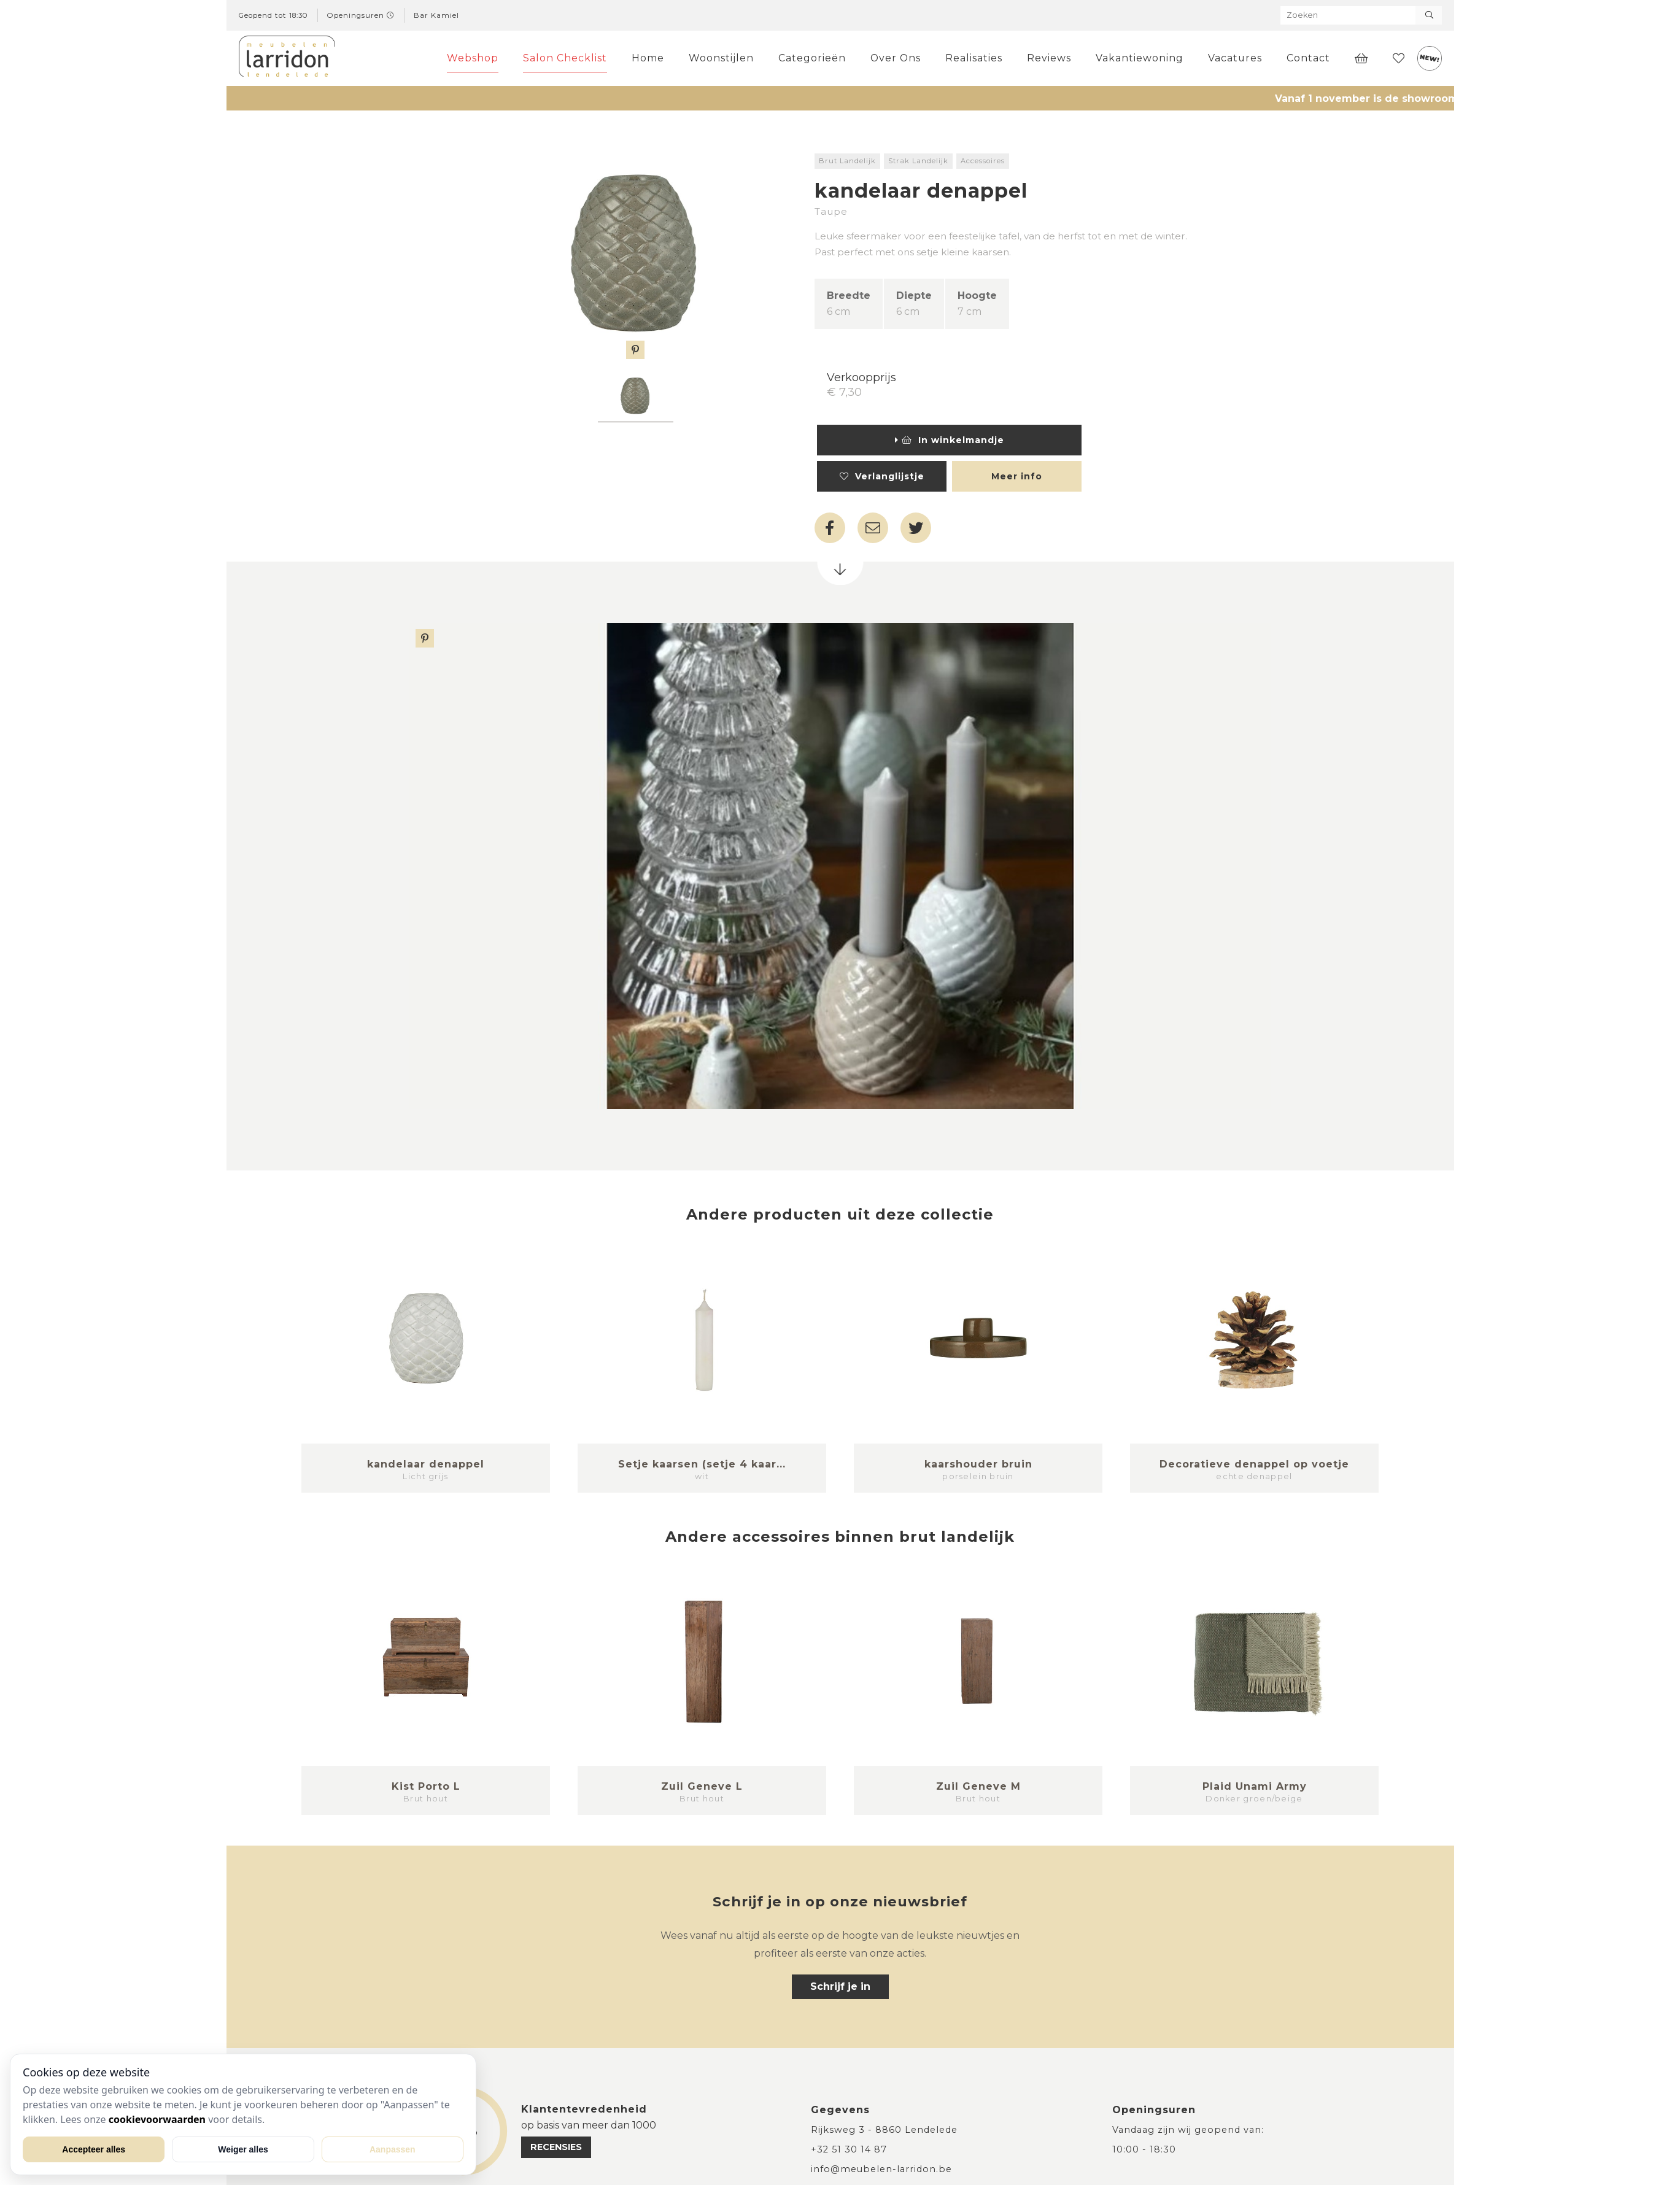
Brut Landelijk (847, 161)
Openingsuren (361, 15)
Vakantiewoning (1139, 58)
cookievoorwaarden (157, 2119)
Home (648, 58)
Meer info (1016, 476)
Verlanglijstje (882, 476)
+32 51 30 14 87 (849, 2149)
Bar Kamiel (436, 15)
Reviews (1049, 58)
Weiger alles (243, 2149)
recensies (556, 2146)
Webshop (472, 58)
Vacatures (1235, 58)
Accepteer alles (93, 2149)
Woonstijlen (721, 58)
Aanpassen (393, 2149)
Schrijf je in (840, 1986)
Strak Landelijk (918, 161)
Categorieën (812, 58)
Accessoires (983, 161)
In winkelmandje (949, 440)
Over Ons (895, 58)
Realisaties (973, 58)
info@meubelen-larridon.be (881, 2169)
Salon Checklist (565, 58)
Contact (1308, 58)
